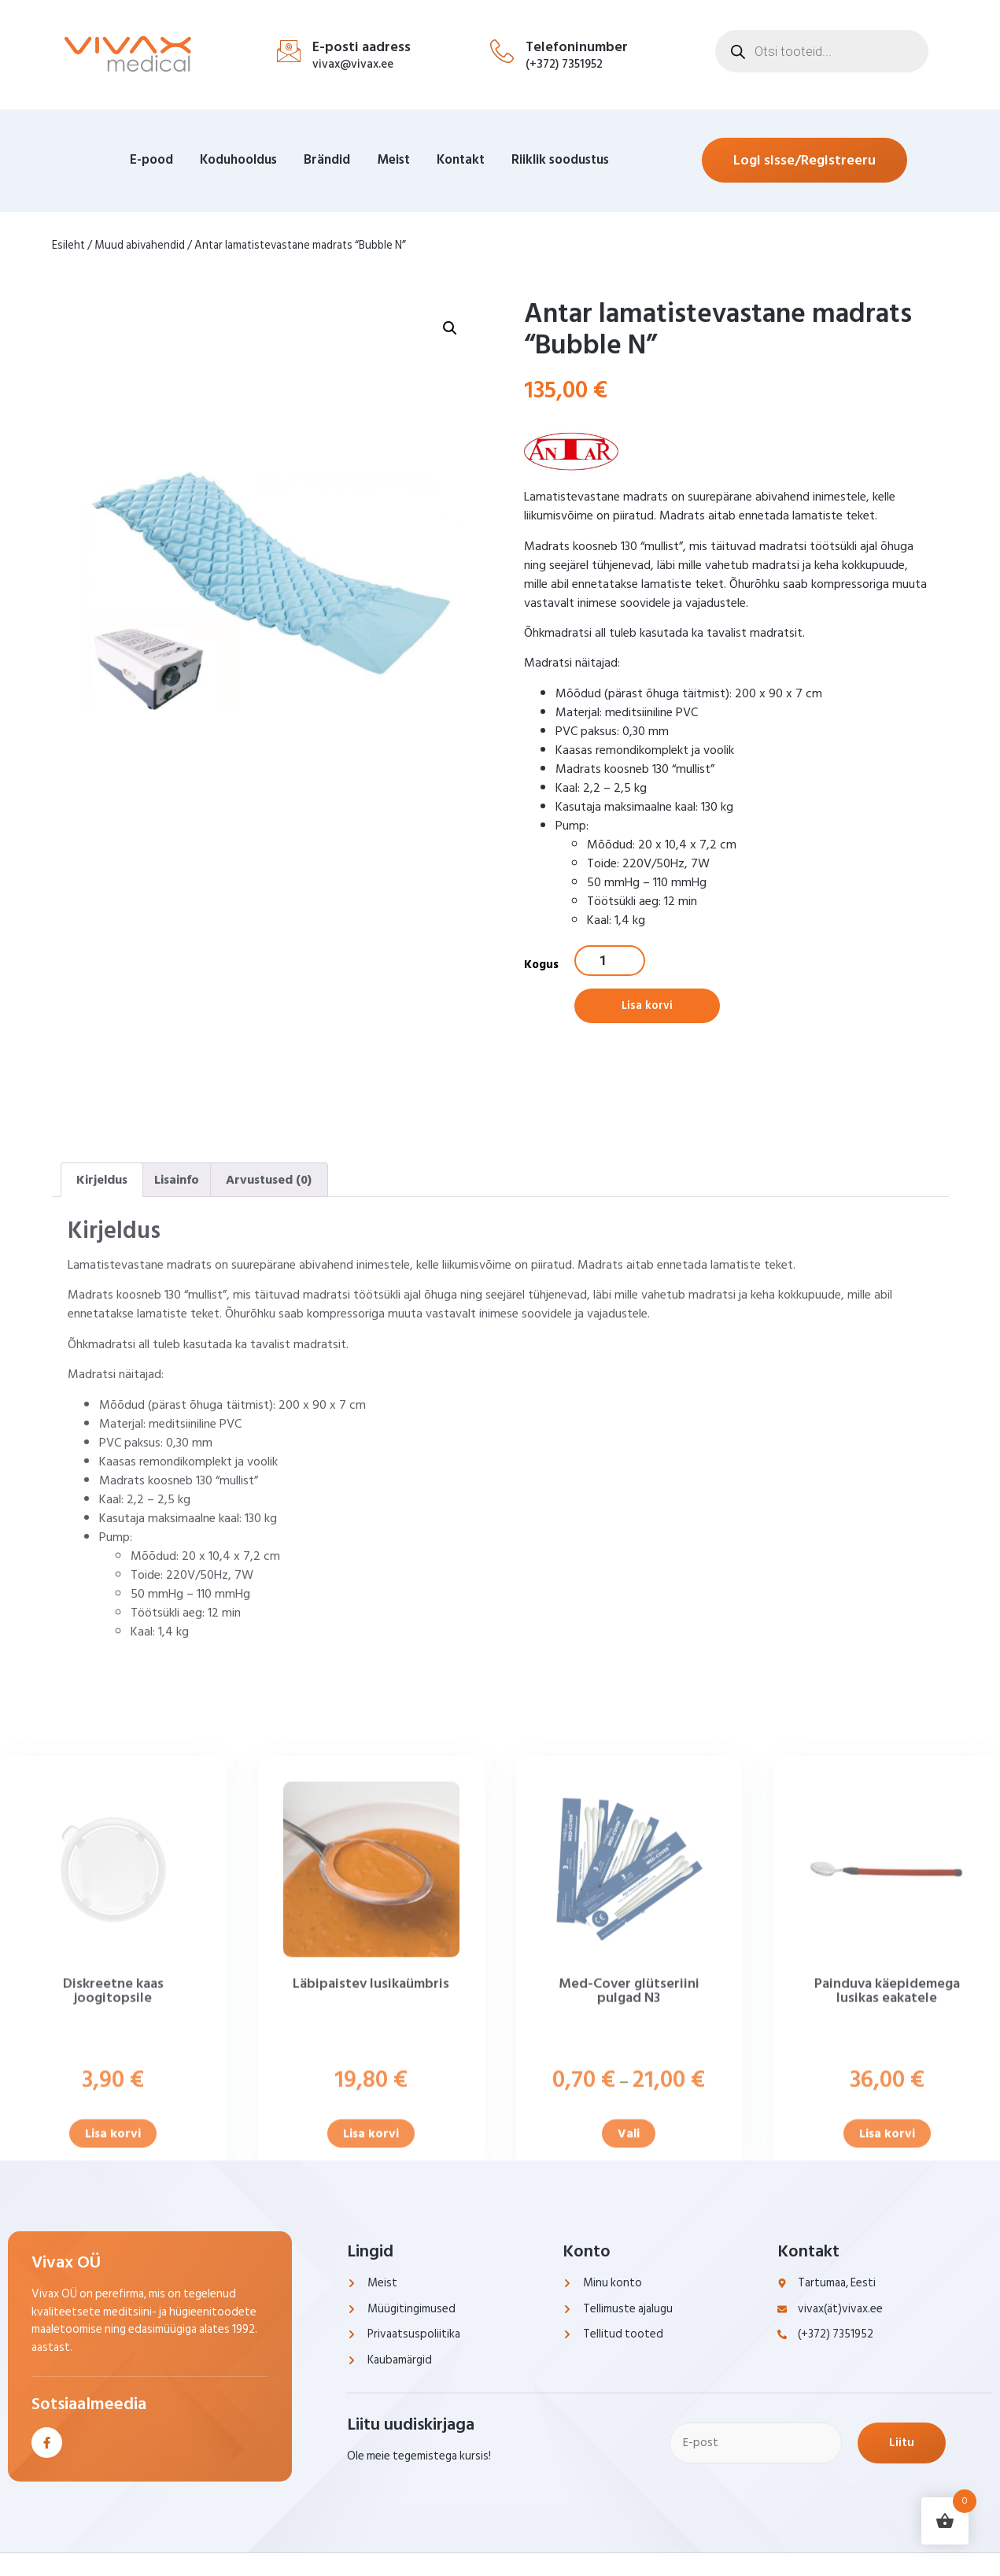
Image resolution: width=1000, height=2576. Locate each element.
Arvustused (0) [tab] (269, 1505)
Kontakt (461, 160)
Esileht (68, 245)
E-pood (151, 160)
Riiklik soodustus (560, 160)
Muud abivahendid (139, 245)
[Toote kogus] (609, 961)
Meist (393, 160)
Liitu (909, 2445)
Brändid (327, 160)
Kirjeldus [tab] (101, 1505)
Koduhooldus (238, 160)
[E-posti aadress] (289, 51)
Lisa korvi (648, 1008)
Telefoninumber (577, 46)
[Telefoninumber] (502, 51)
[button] (450, 425)
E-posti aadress (361, 46)
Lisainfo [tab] (176, 1505)
